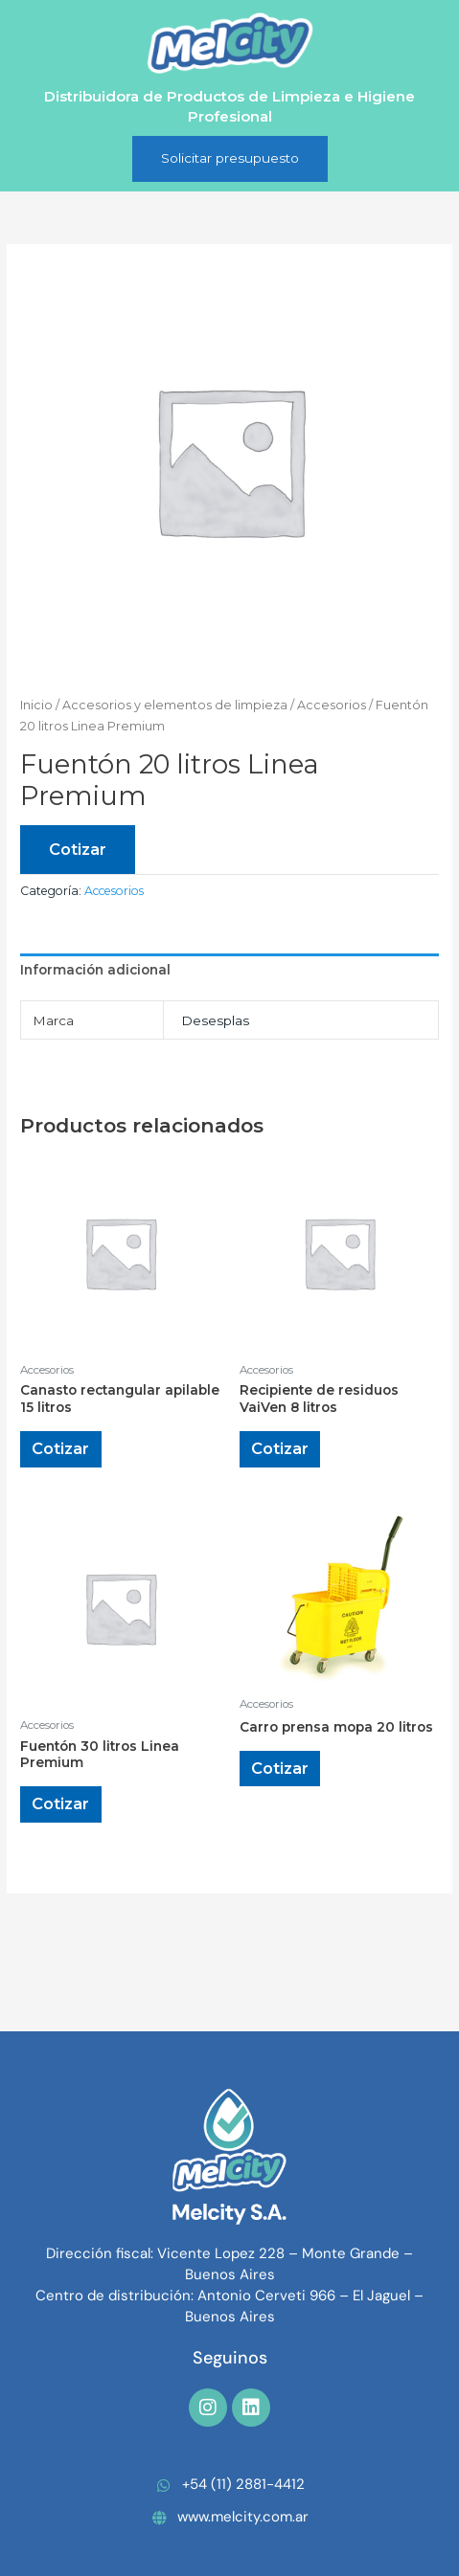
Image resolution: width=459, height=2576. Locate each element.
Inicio (36, 705)
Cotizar (77, 849)
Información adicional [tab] (95, 969)
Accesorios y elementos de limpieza (174, 705)
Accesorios (331, 705)
